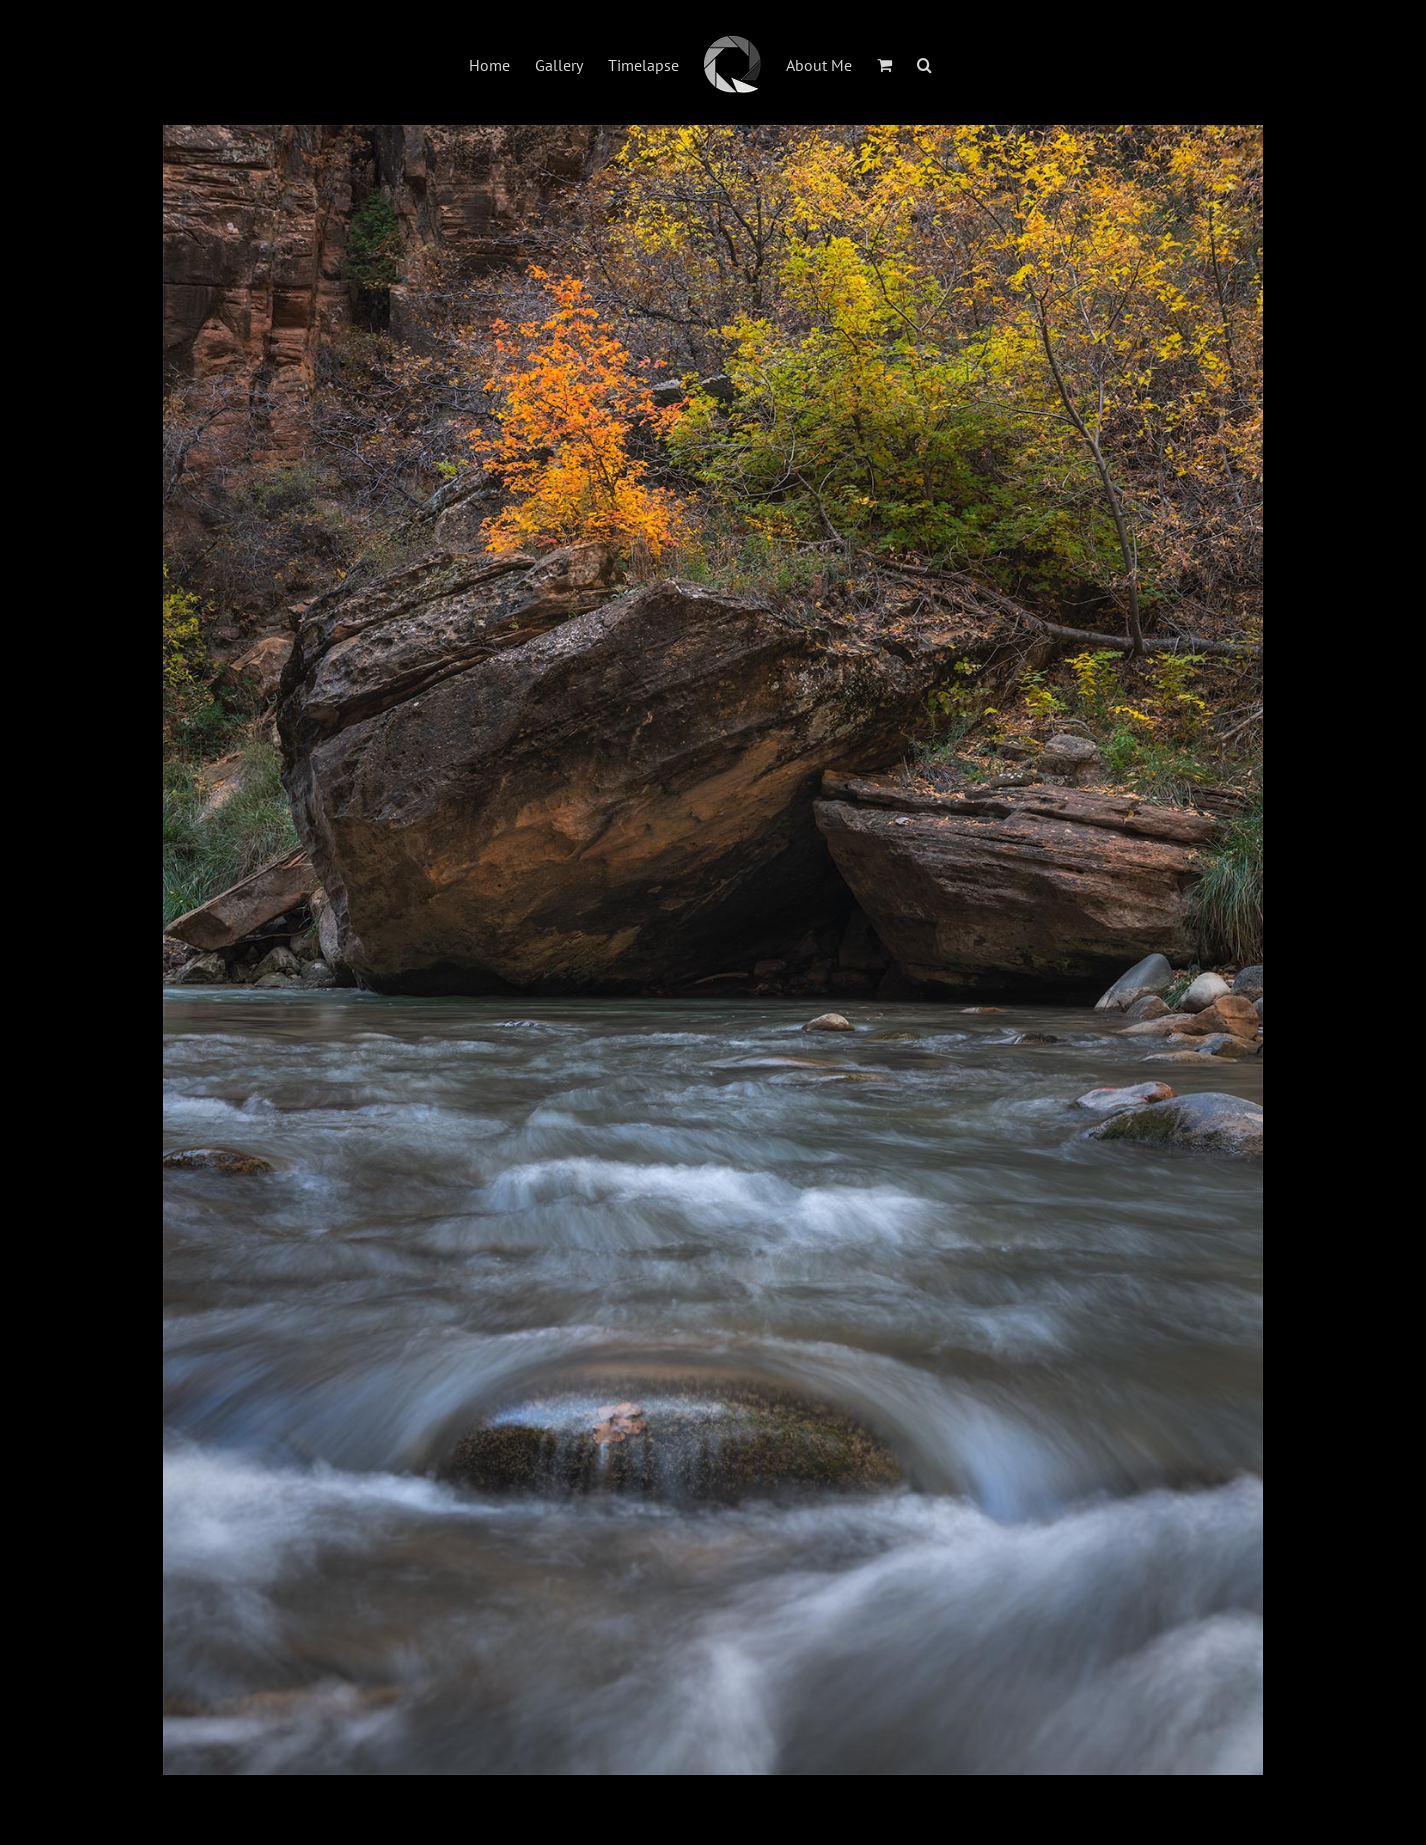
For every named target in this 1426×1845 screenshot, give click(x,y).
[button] (924, 62)
